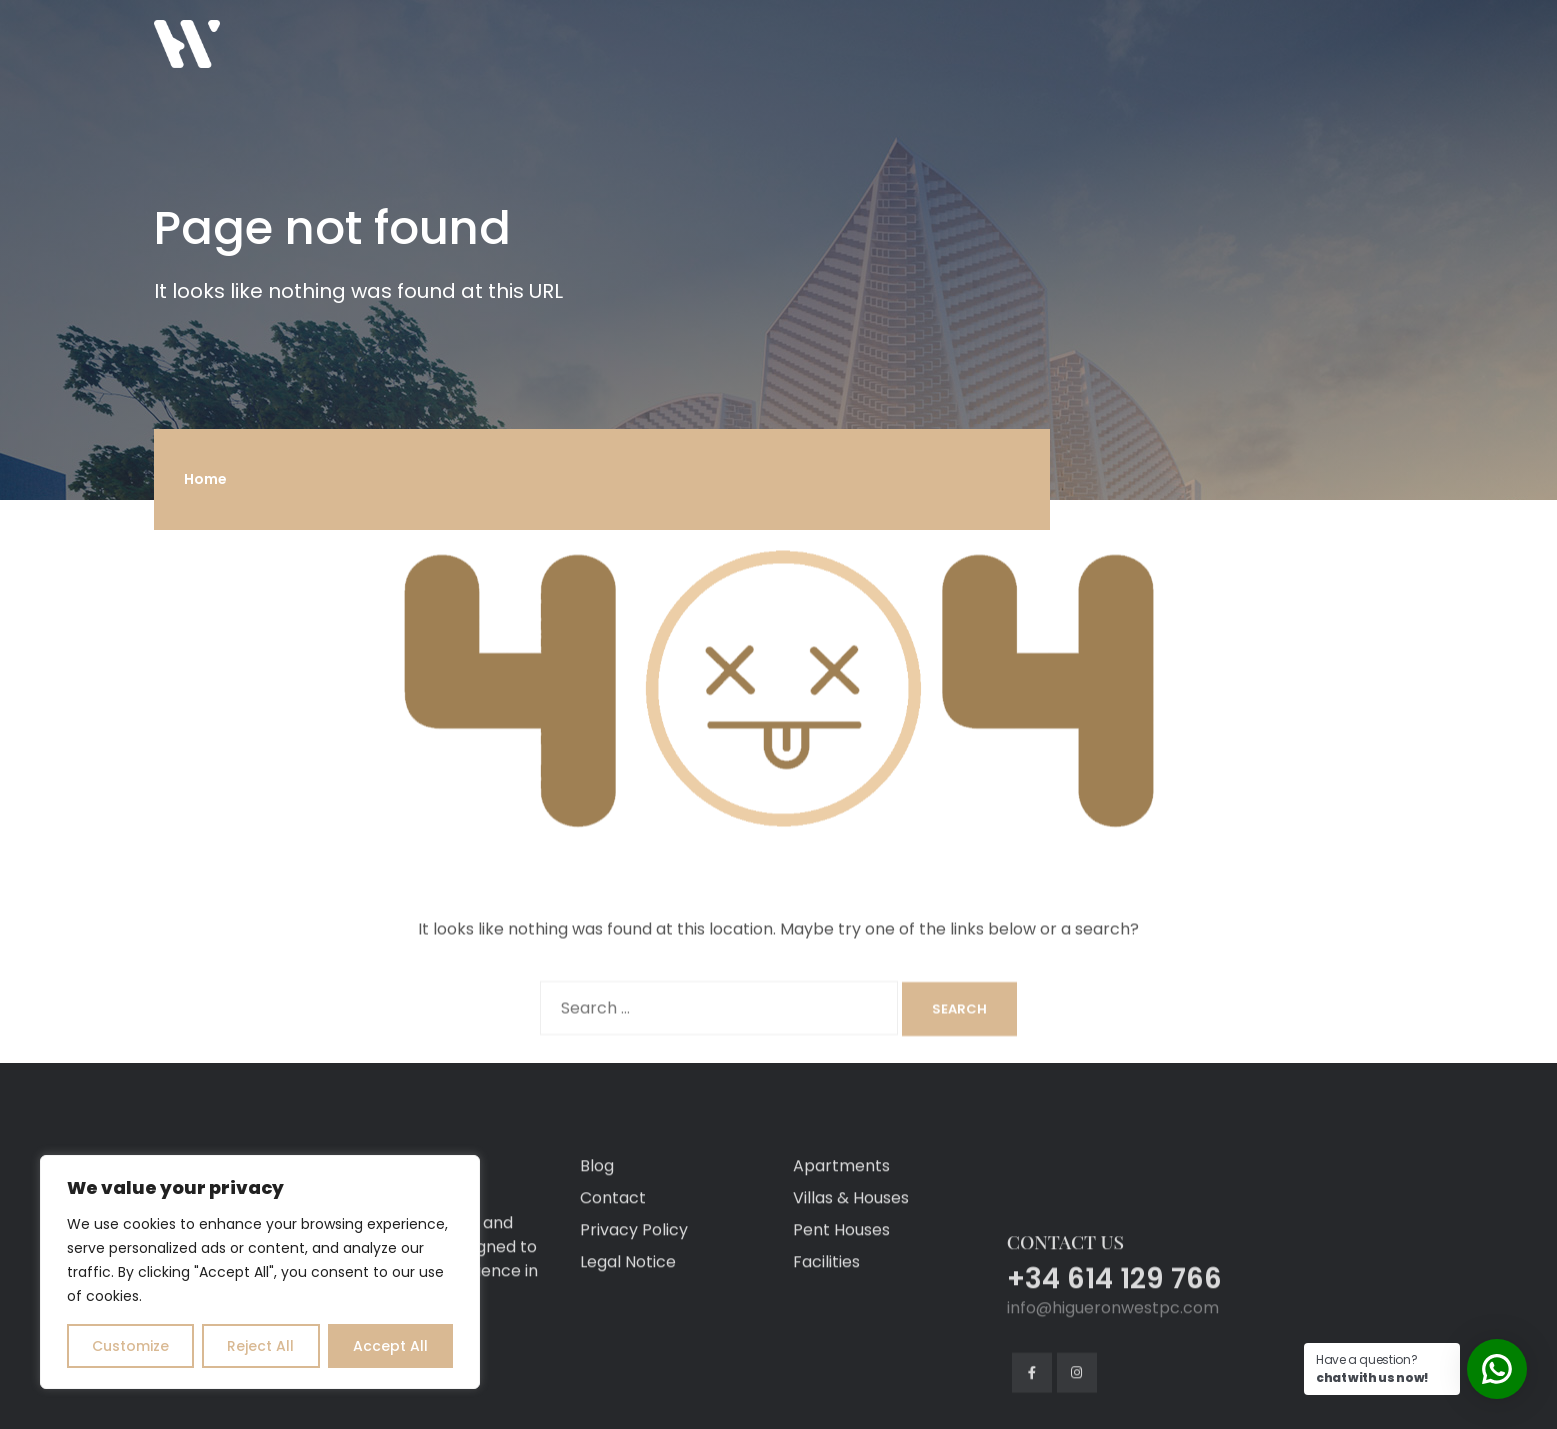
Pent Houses (841, 1326)
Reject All (260, 1346)
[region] (260, 1272)
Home (205, 479)
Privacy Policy (634, 1326)
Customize (130, 1346)
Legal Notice (628, 1358)
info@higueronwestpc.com (1113, 1404)
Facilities (826, 1358)
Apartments (841, 1262)
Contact (613, 1294)
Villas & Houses (851, 1294)
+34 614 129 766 (1114, 1375)
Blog (597, 1262)
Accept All (390, 1346)
